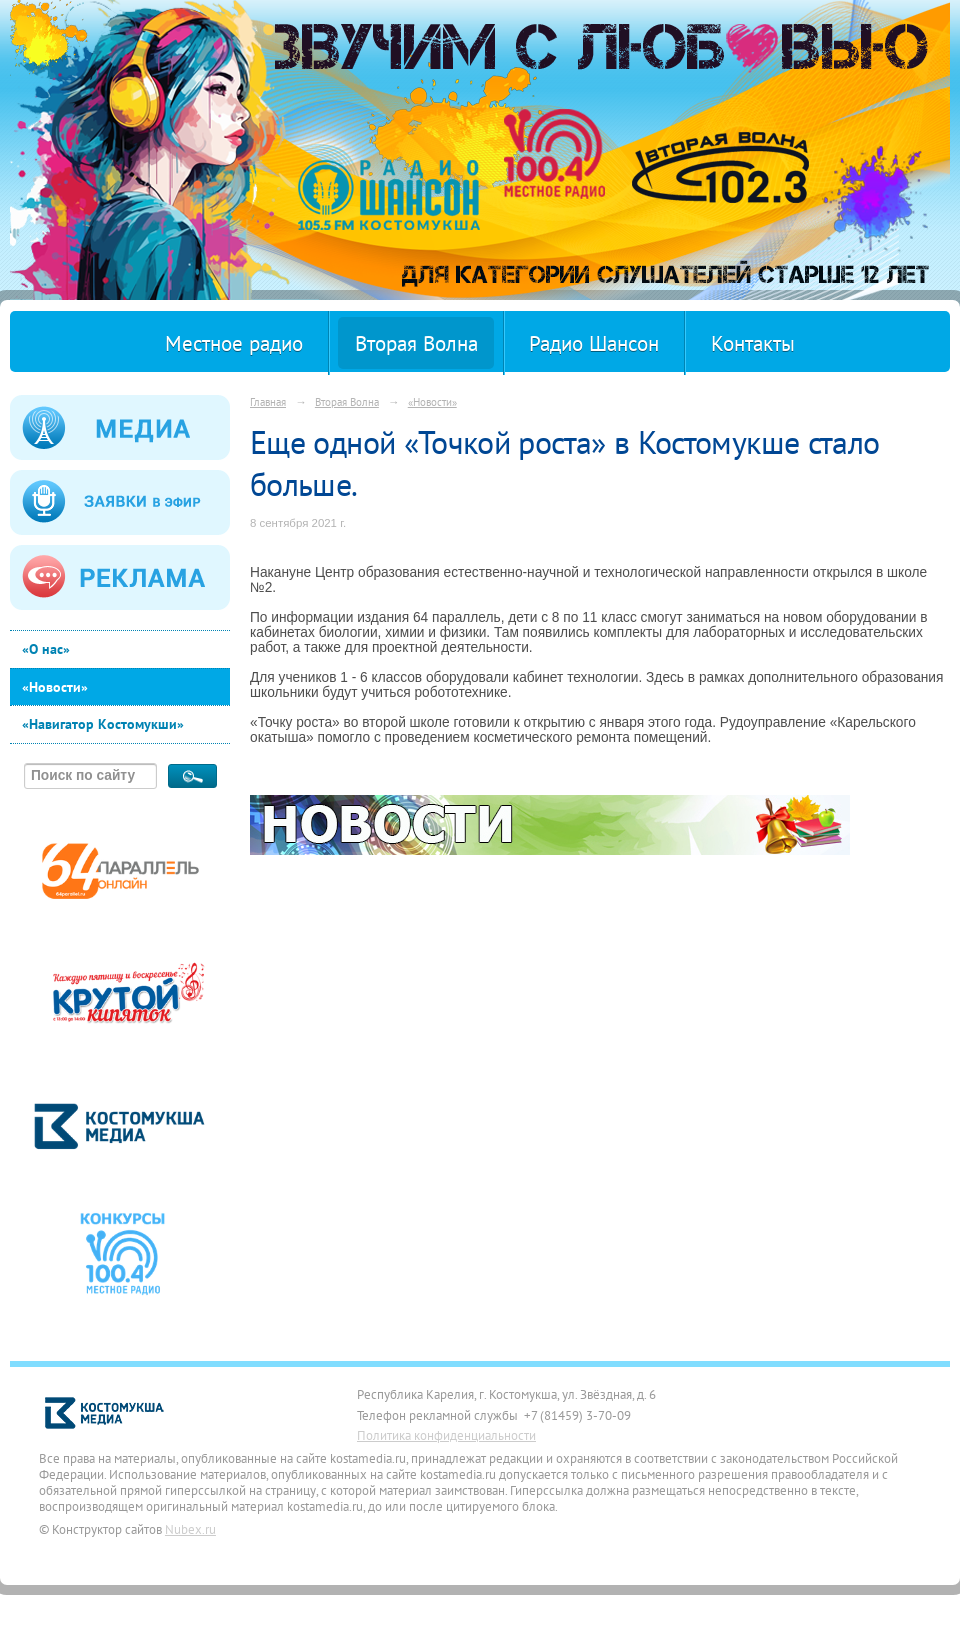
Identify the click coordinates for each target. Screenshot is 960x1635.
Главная (268, 401)
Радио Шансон (594, 343)
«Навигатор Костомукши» (103, 724)
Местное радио (234, 343)
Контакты (753, 343)
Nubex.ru (190, 1529)
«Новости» (55, 687)
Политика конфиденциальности (446, 1435)
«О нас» (46, 649)
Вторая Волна (416, 343)
